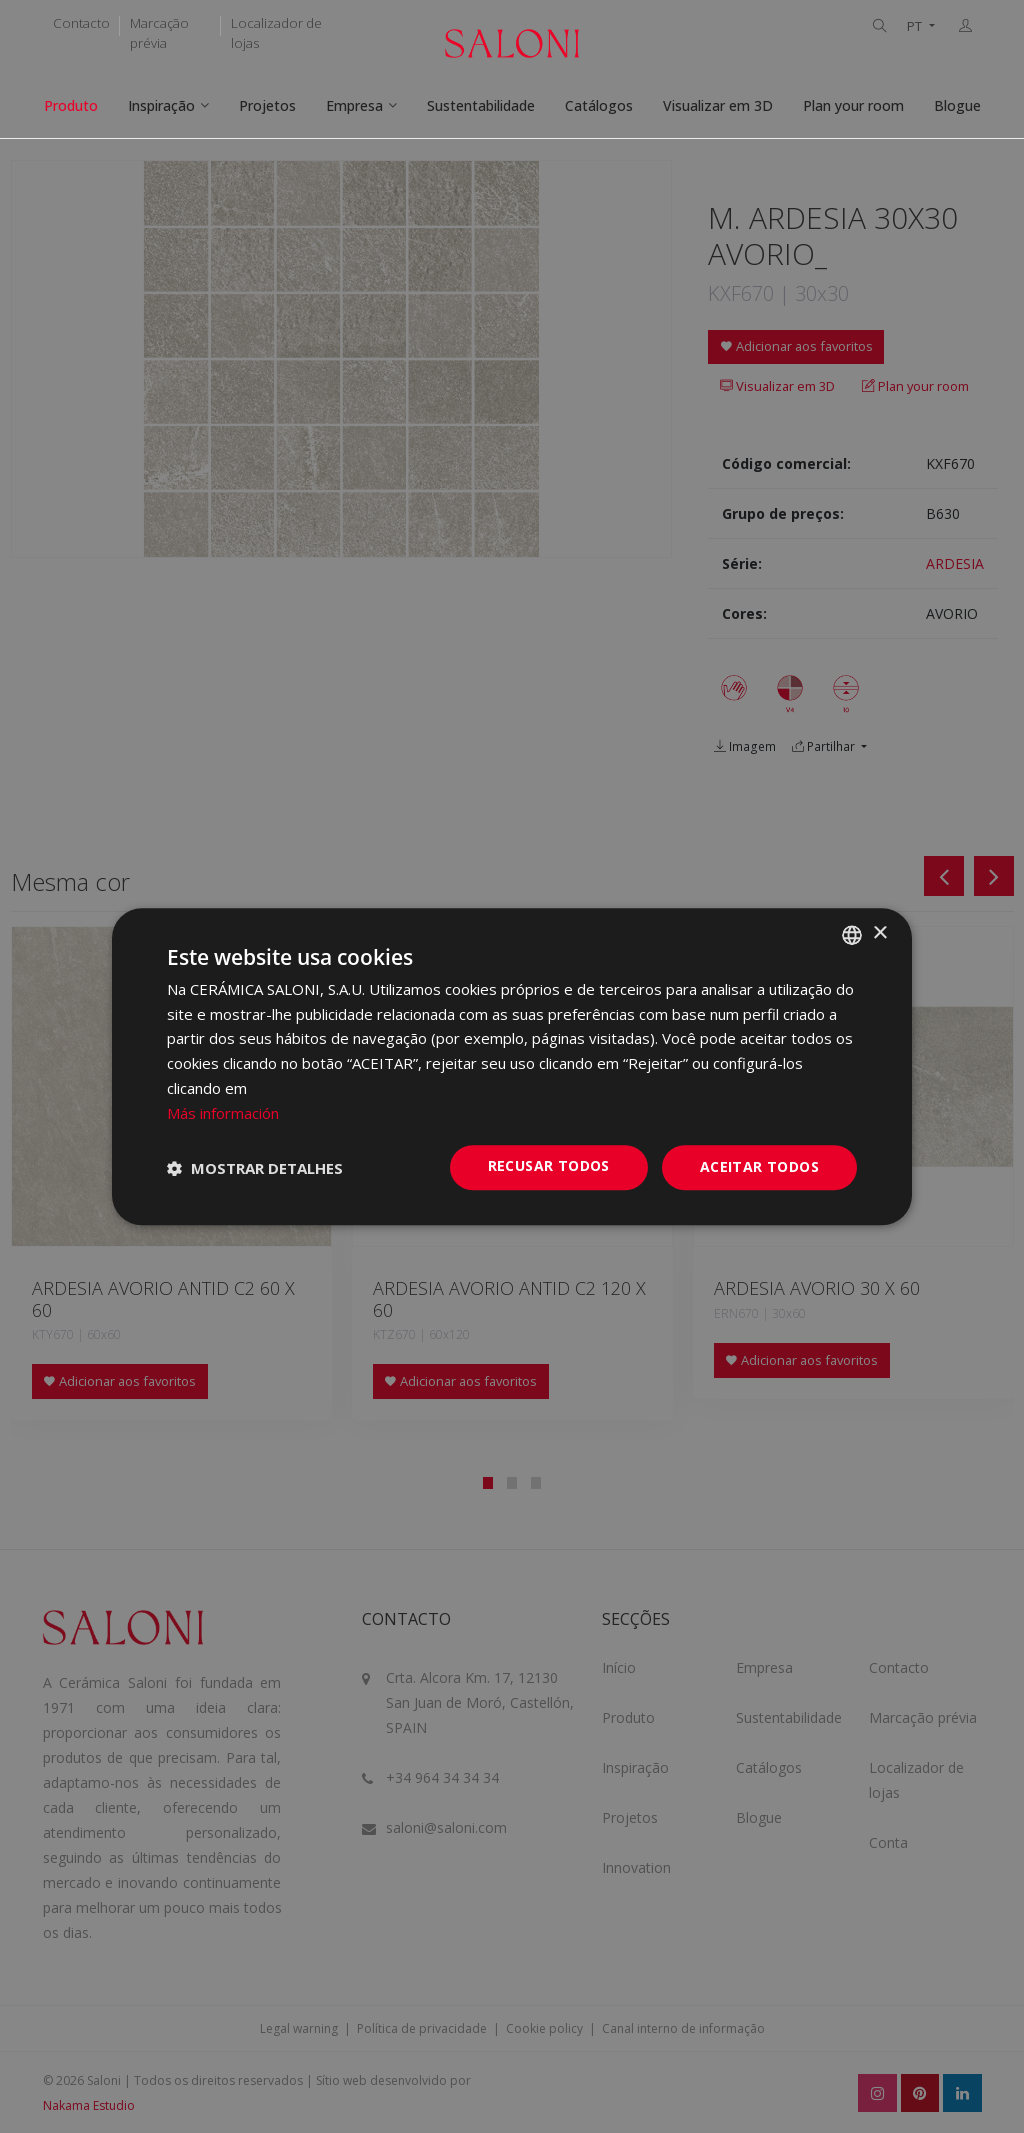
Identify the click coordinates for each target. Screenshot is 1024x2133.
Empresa (354, 105)
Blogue (957, 105)
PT (916, 26)
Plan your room (853, 105)
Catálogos (599, 105)
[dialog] (512, 1067)
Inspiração (161, 105)
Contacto (81, 23)
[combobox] (852, 935)
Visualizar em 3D (718, 105)
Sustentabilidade (481, 105)
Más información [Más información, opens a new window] (223, 1113)
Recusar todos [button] (549, 1166)
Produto (71, 105)
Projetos (267, 105)
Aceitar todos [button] (759, 1167)
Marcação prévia (159, 33)
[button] (255, 1168)
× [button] (879, 933)
